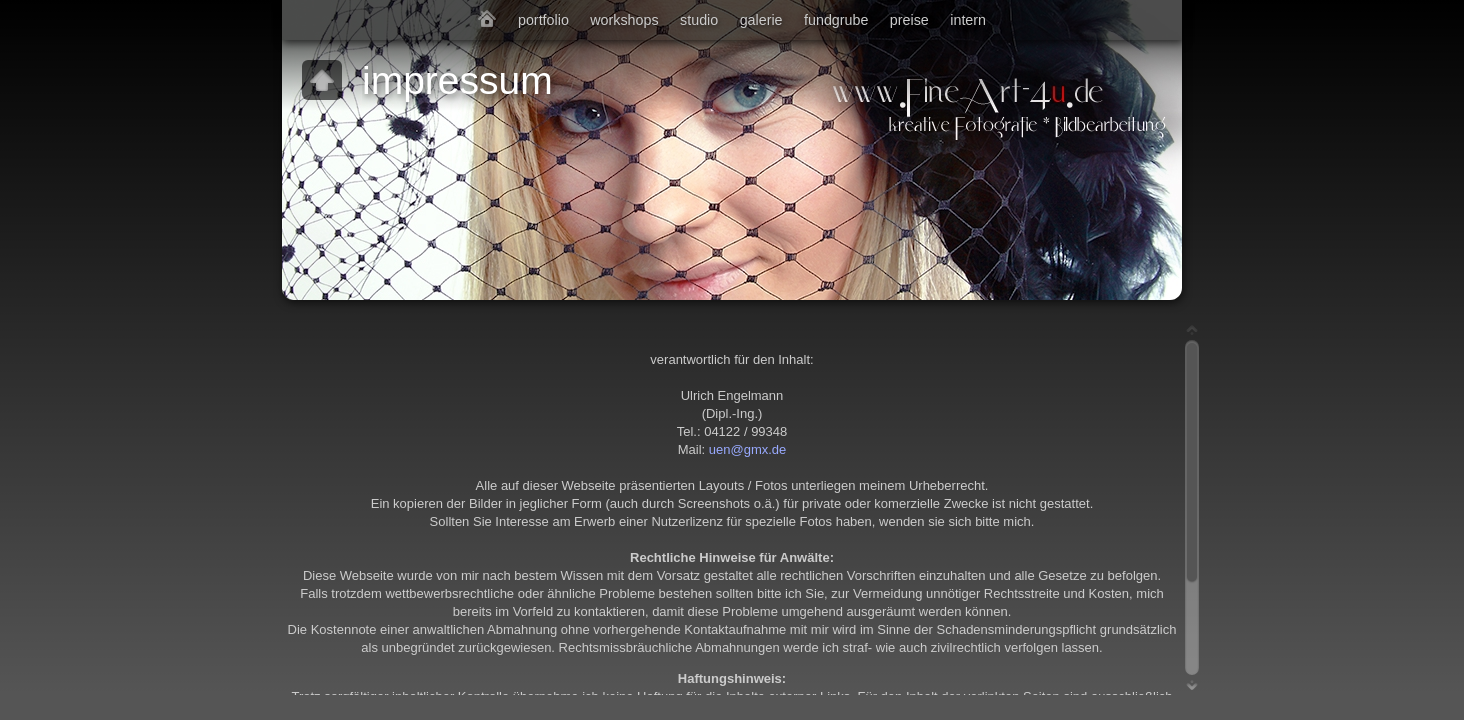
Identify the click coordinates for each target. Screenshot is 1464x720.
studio (699, 20)
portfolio (543, 20)
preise (909, 20)
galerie (761, 20)
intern (968, 20)
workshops (624, 20)
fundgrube (836, 20)
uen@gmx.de (748, 449)
